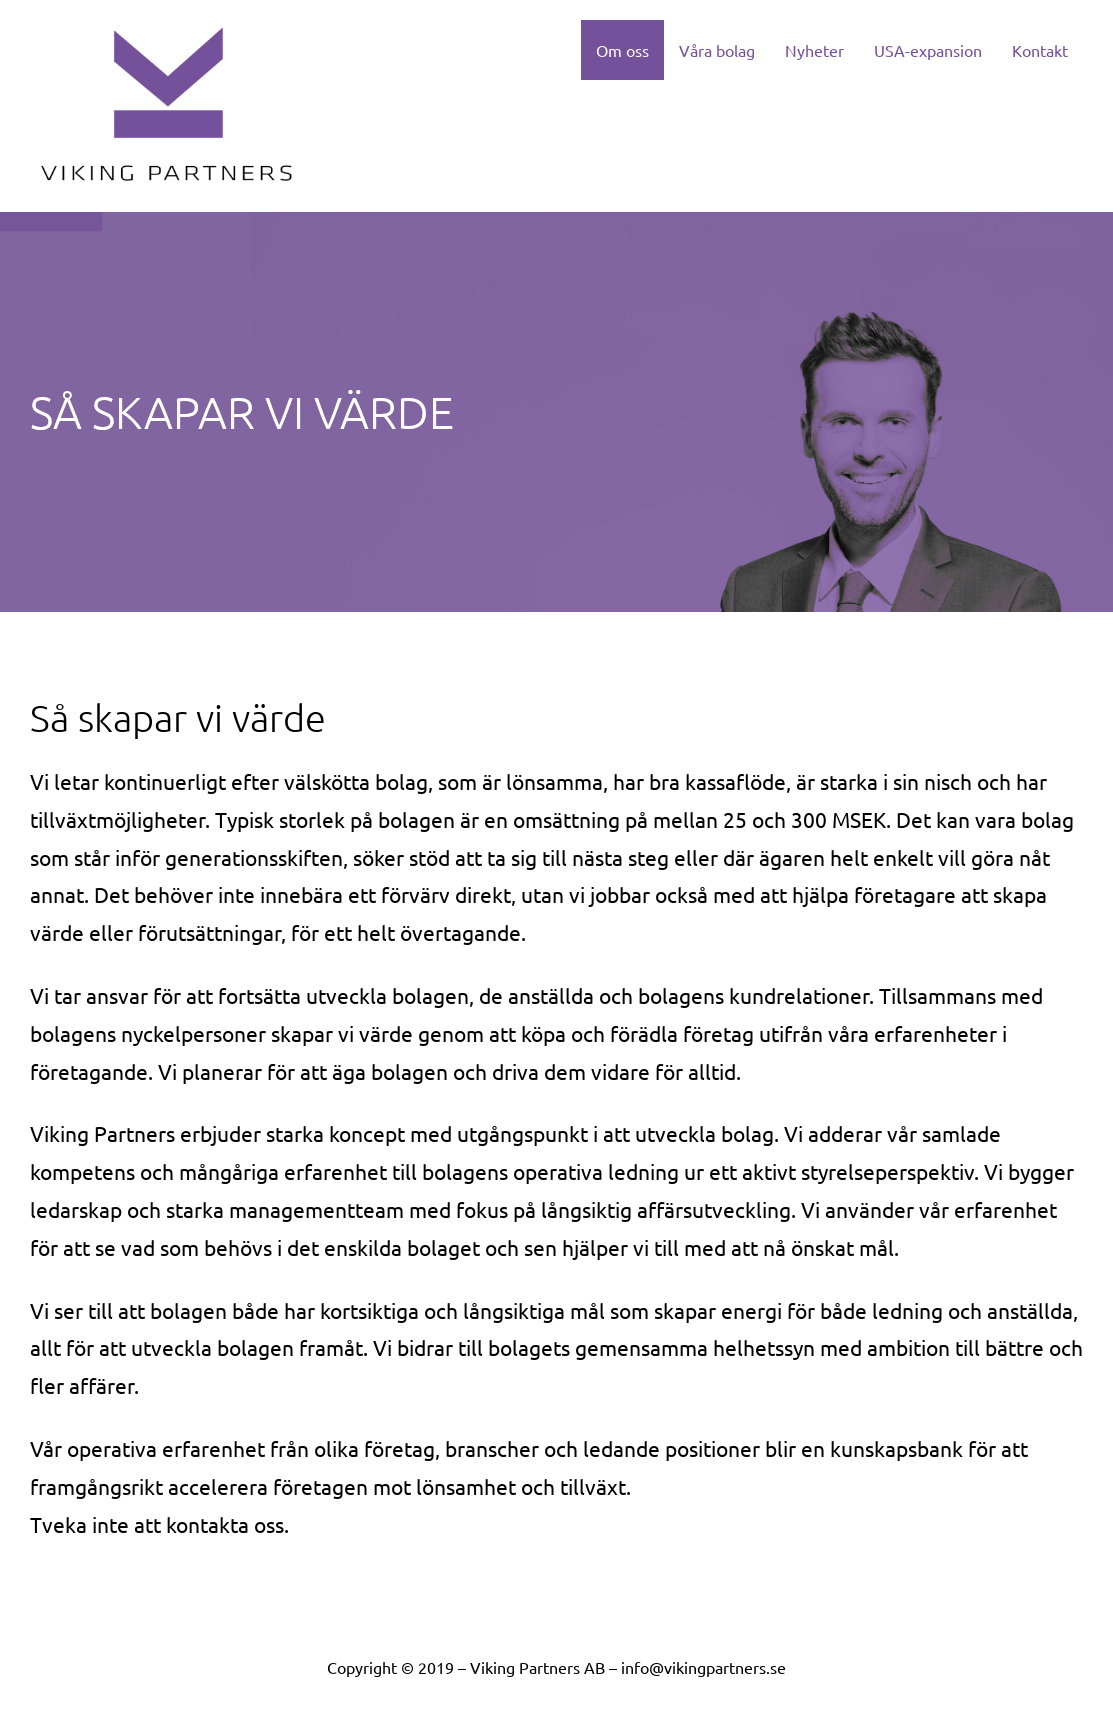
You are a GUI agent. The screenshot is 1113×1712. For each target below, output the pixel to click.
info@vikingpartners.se (703, 1667)
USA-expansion (928, 50)
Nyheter (814, 50)
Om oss (622, 50)
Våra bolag (717, 50)
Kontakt (1040, 50)
